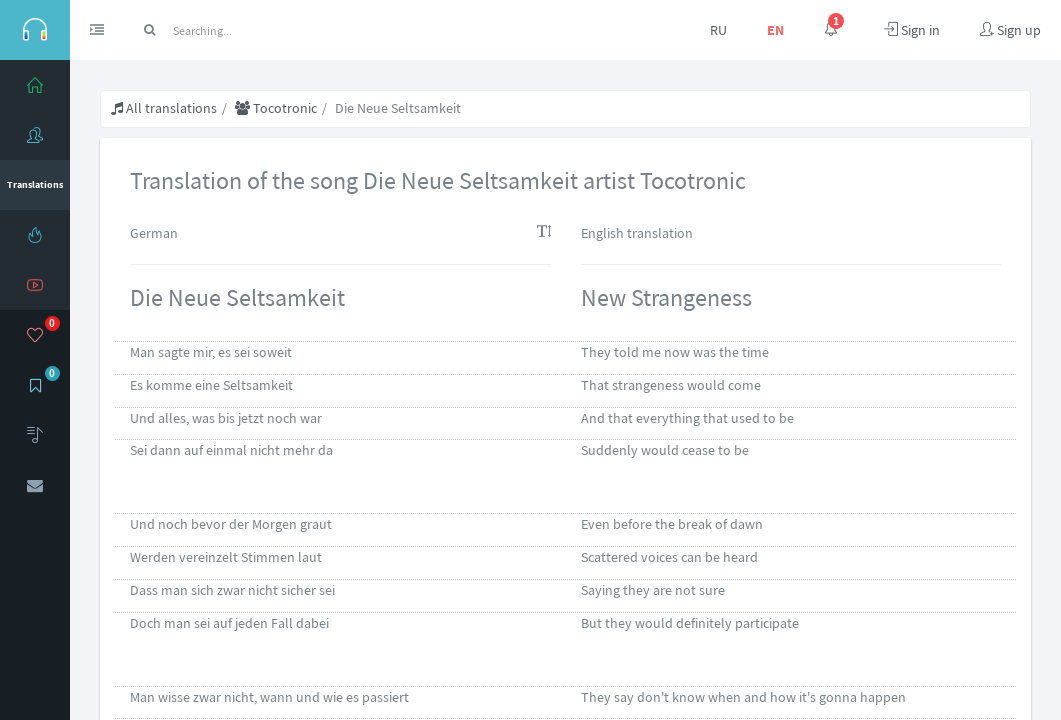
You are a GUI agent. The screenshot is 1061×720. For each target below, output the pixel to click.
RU (718, 30)
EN (775, 30)
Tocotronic (276, 108)
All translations (164, 108)
